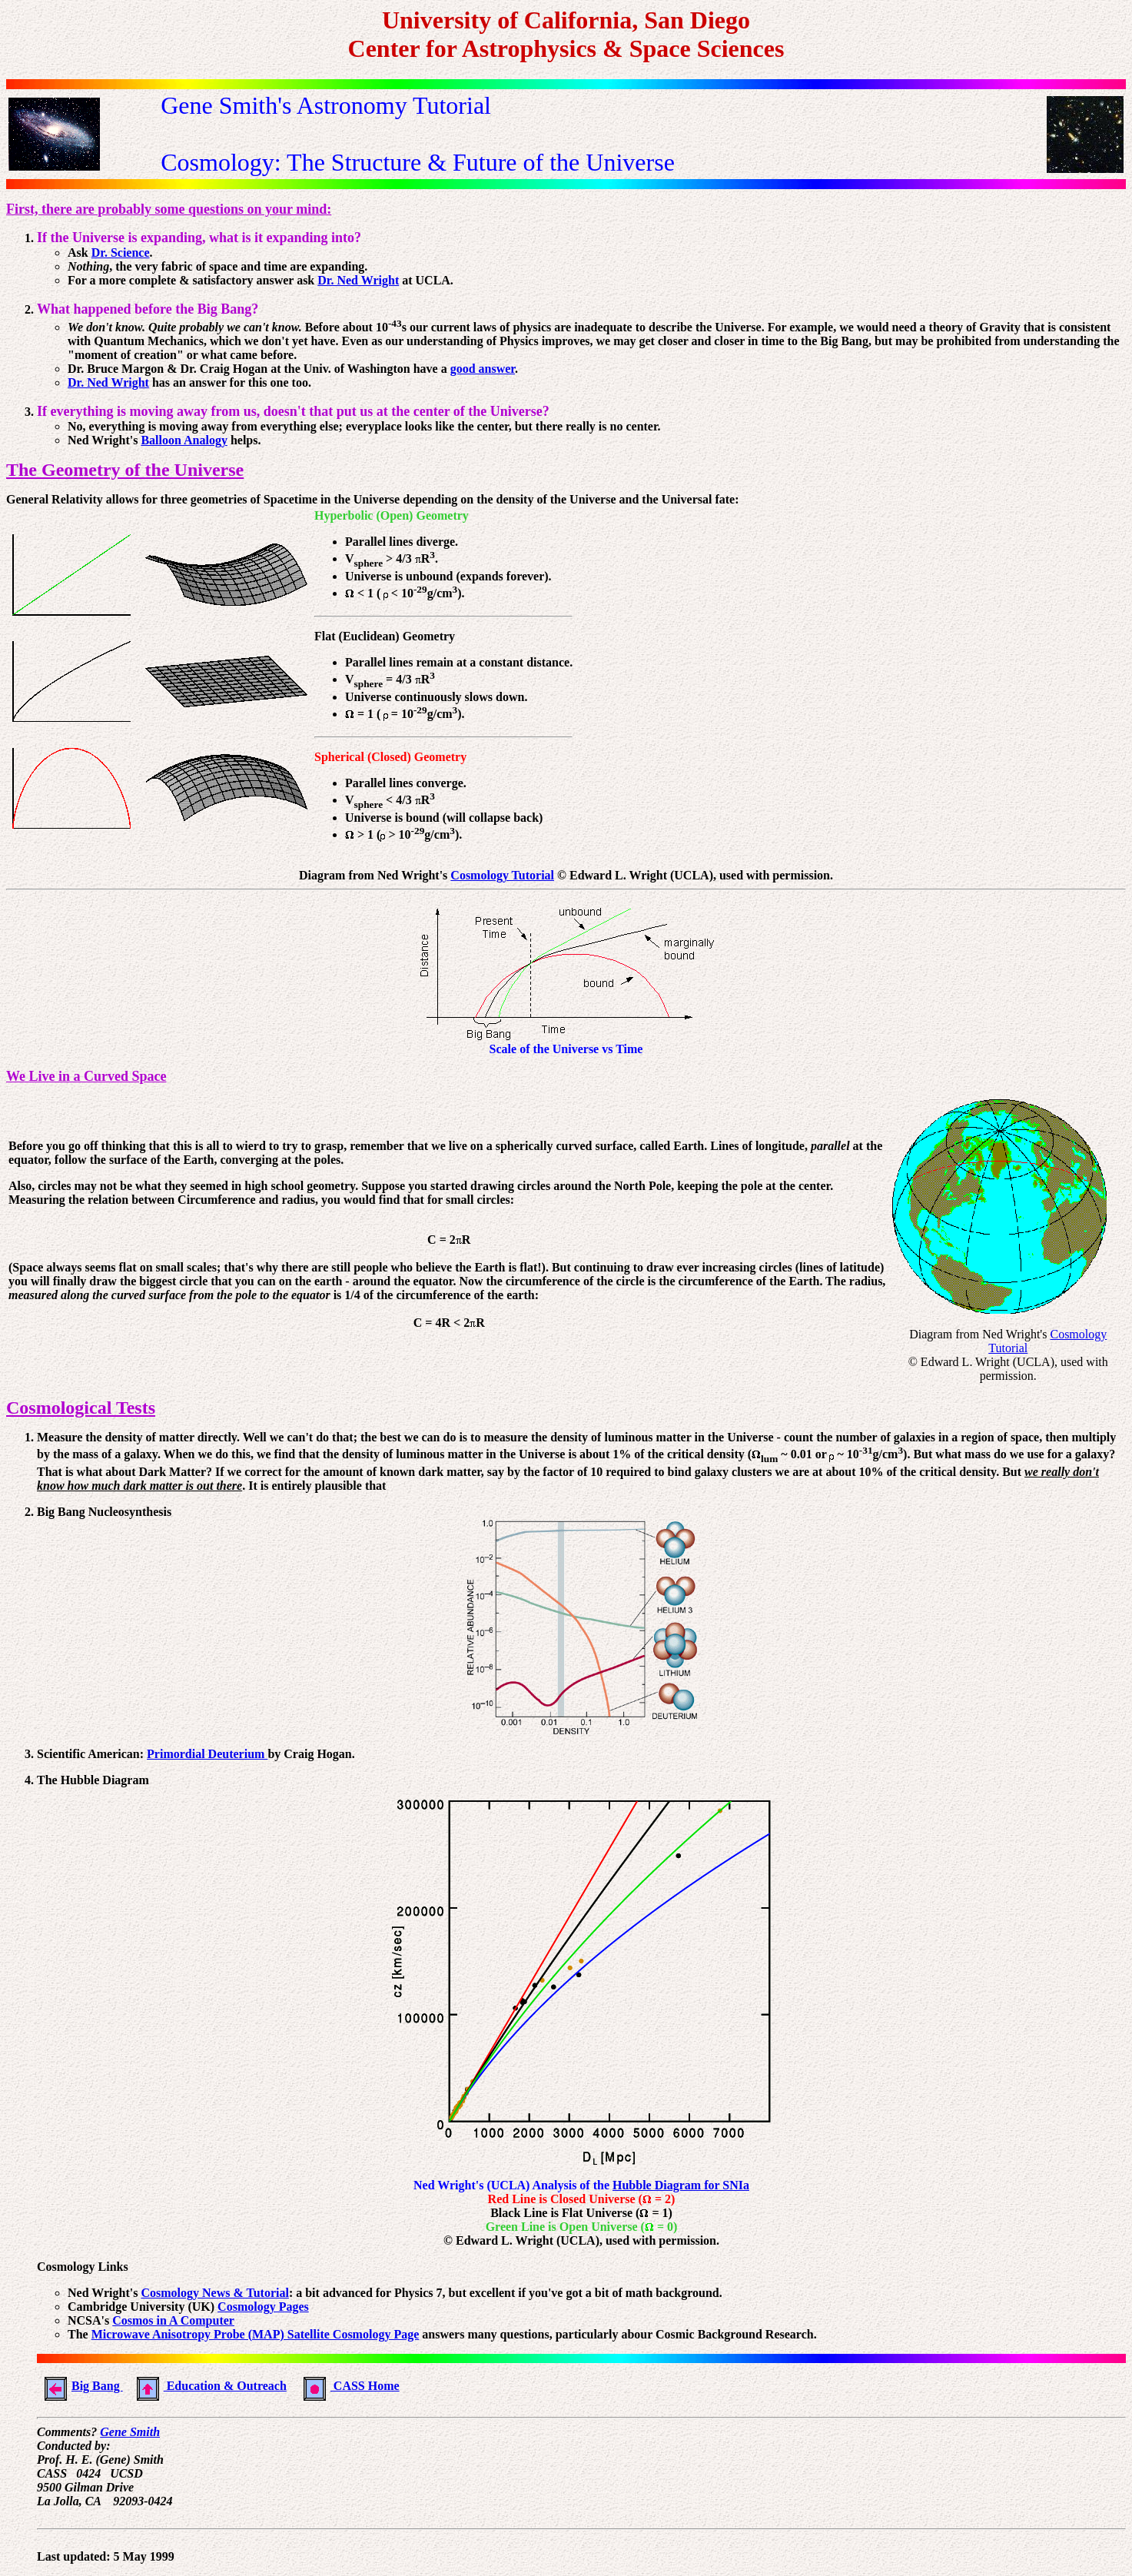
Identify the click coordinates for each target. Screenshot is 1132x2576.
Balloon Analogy (184, 440)
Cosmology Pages (263, 2306)
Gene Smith (130, 2431)
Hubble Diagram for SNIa (680, 2185)
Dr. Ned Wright (358, 280)
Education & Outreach (208, 2385)
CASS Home (348, 2385)
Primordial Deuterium (207, 1753)
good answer (482, 368)
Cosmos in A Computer (173, 2320)
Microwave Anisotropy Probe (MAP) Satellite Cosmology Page (255, 2334)
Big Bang (80, 2385)
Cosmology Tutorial (502, 875)
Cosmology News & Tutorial (214, 2292)
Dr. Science (120, 252)
